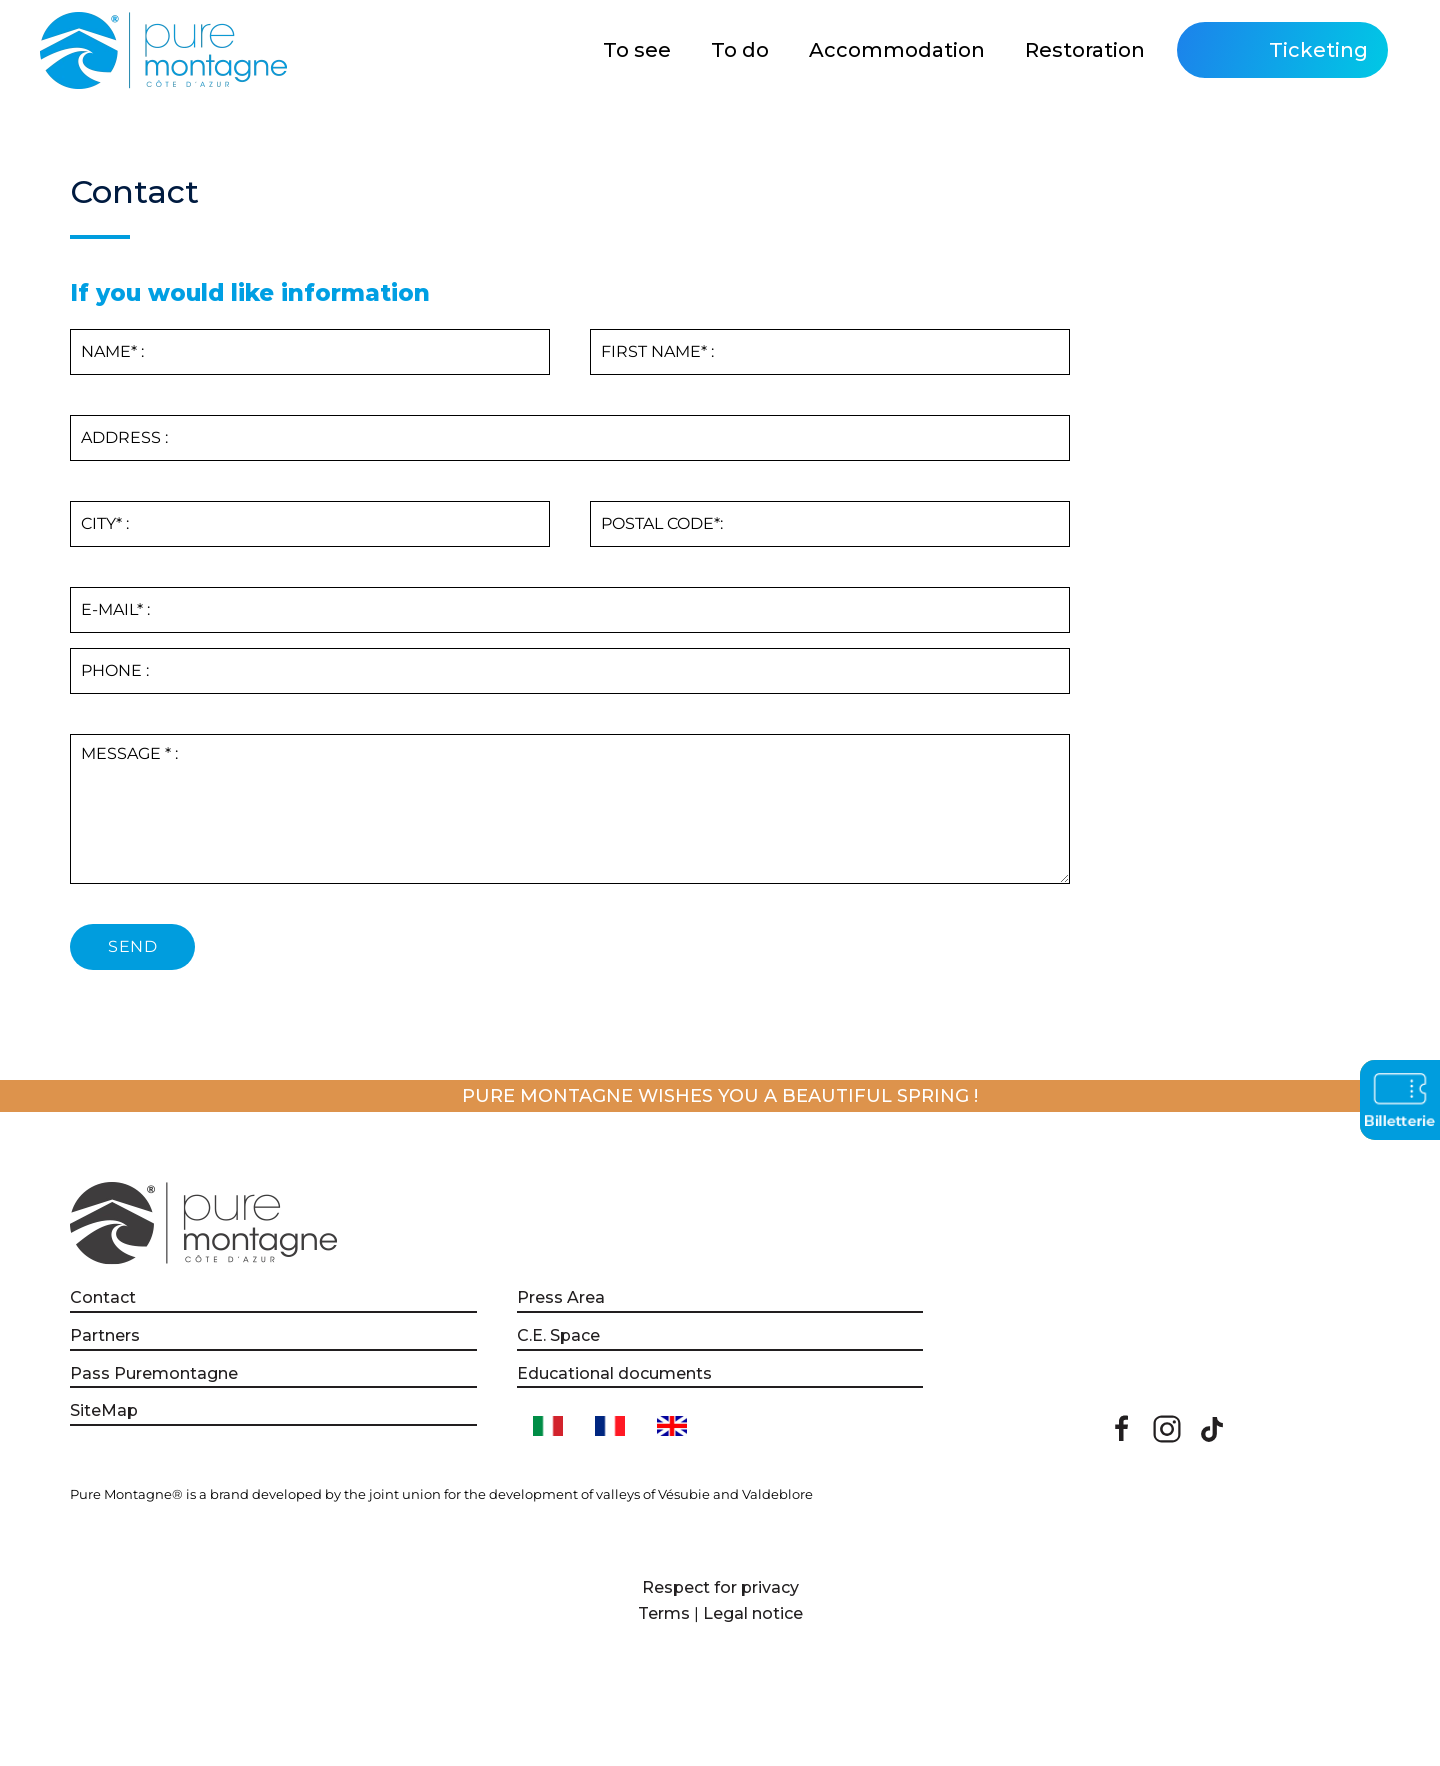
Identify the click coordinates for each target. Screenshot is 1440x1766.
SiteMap (104, 1410)
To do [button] (740, 50)
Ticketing (1318, 50)
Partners (105, 1335)
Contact (103, 1297)
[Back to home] (166, 50)
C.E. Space (558, 1335)
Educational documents (614, 1373)
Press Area (561, 1297)
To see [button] (637, 50)
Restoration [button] (1085, 50)
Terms (664, 1613)
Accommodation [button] (897, 50)
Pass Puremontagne (154, 1373)
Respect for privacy (720, 1587)
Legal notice (753, 1613)
